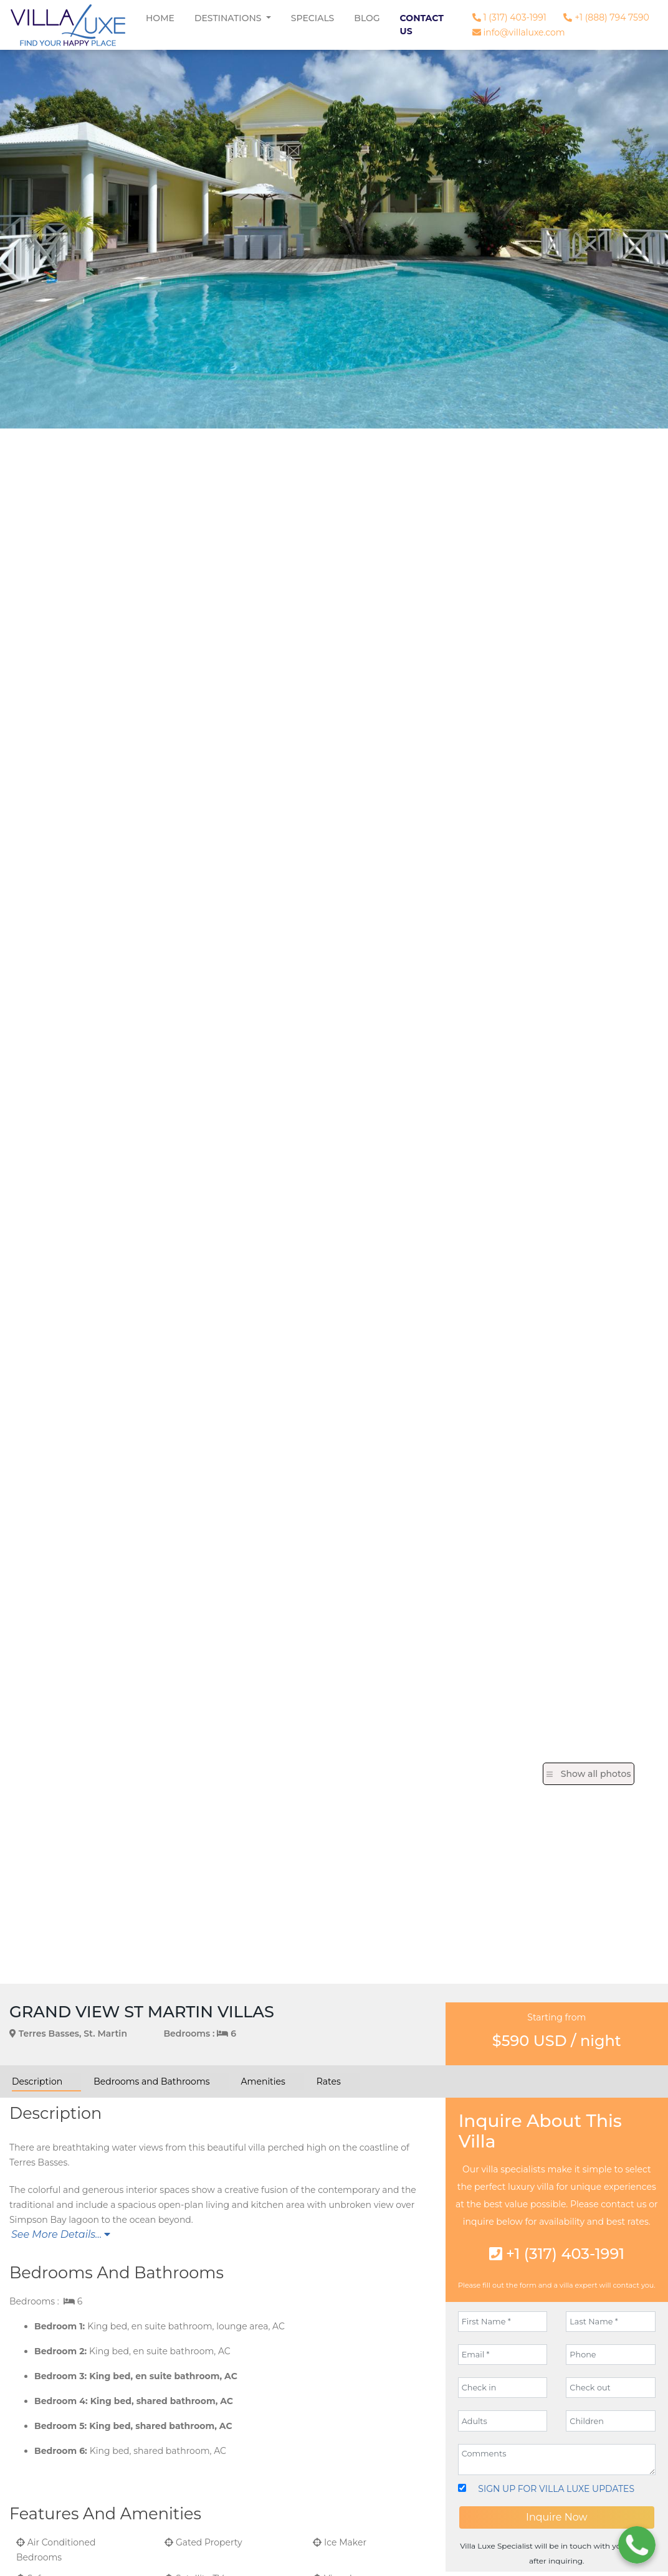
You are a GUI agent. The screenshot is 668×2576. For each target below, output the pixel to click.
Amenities (263, 2081)
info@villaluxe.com (518, 32)
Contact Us (422, 24)
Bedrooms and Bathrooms (151, 2081)
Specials (313, 18)
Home (160, 18)
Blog (366, 18)
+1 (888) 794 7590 (606, 17)
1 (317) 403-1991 (509, 17)
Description (37, 2081)
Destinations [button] (229, 18)
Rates (329, 2081)
